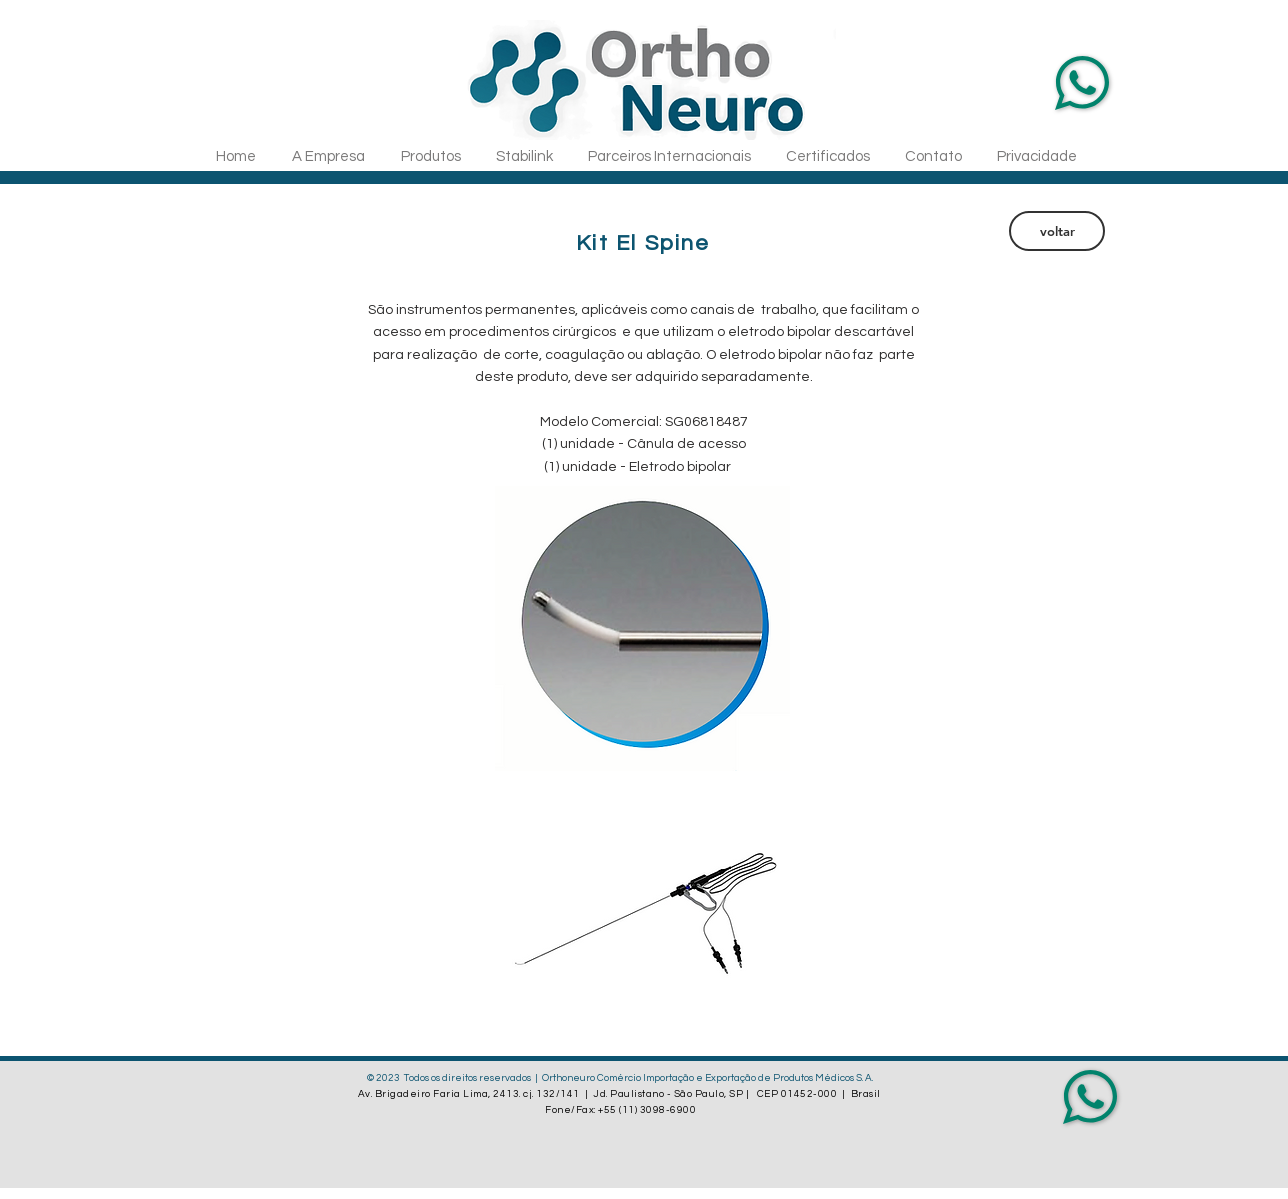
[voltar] (1057, 231)
